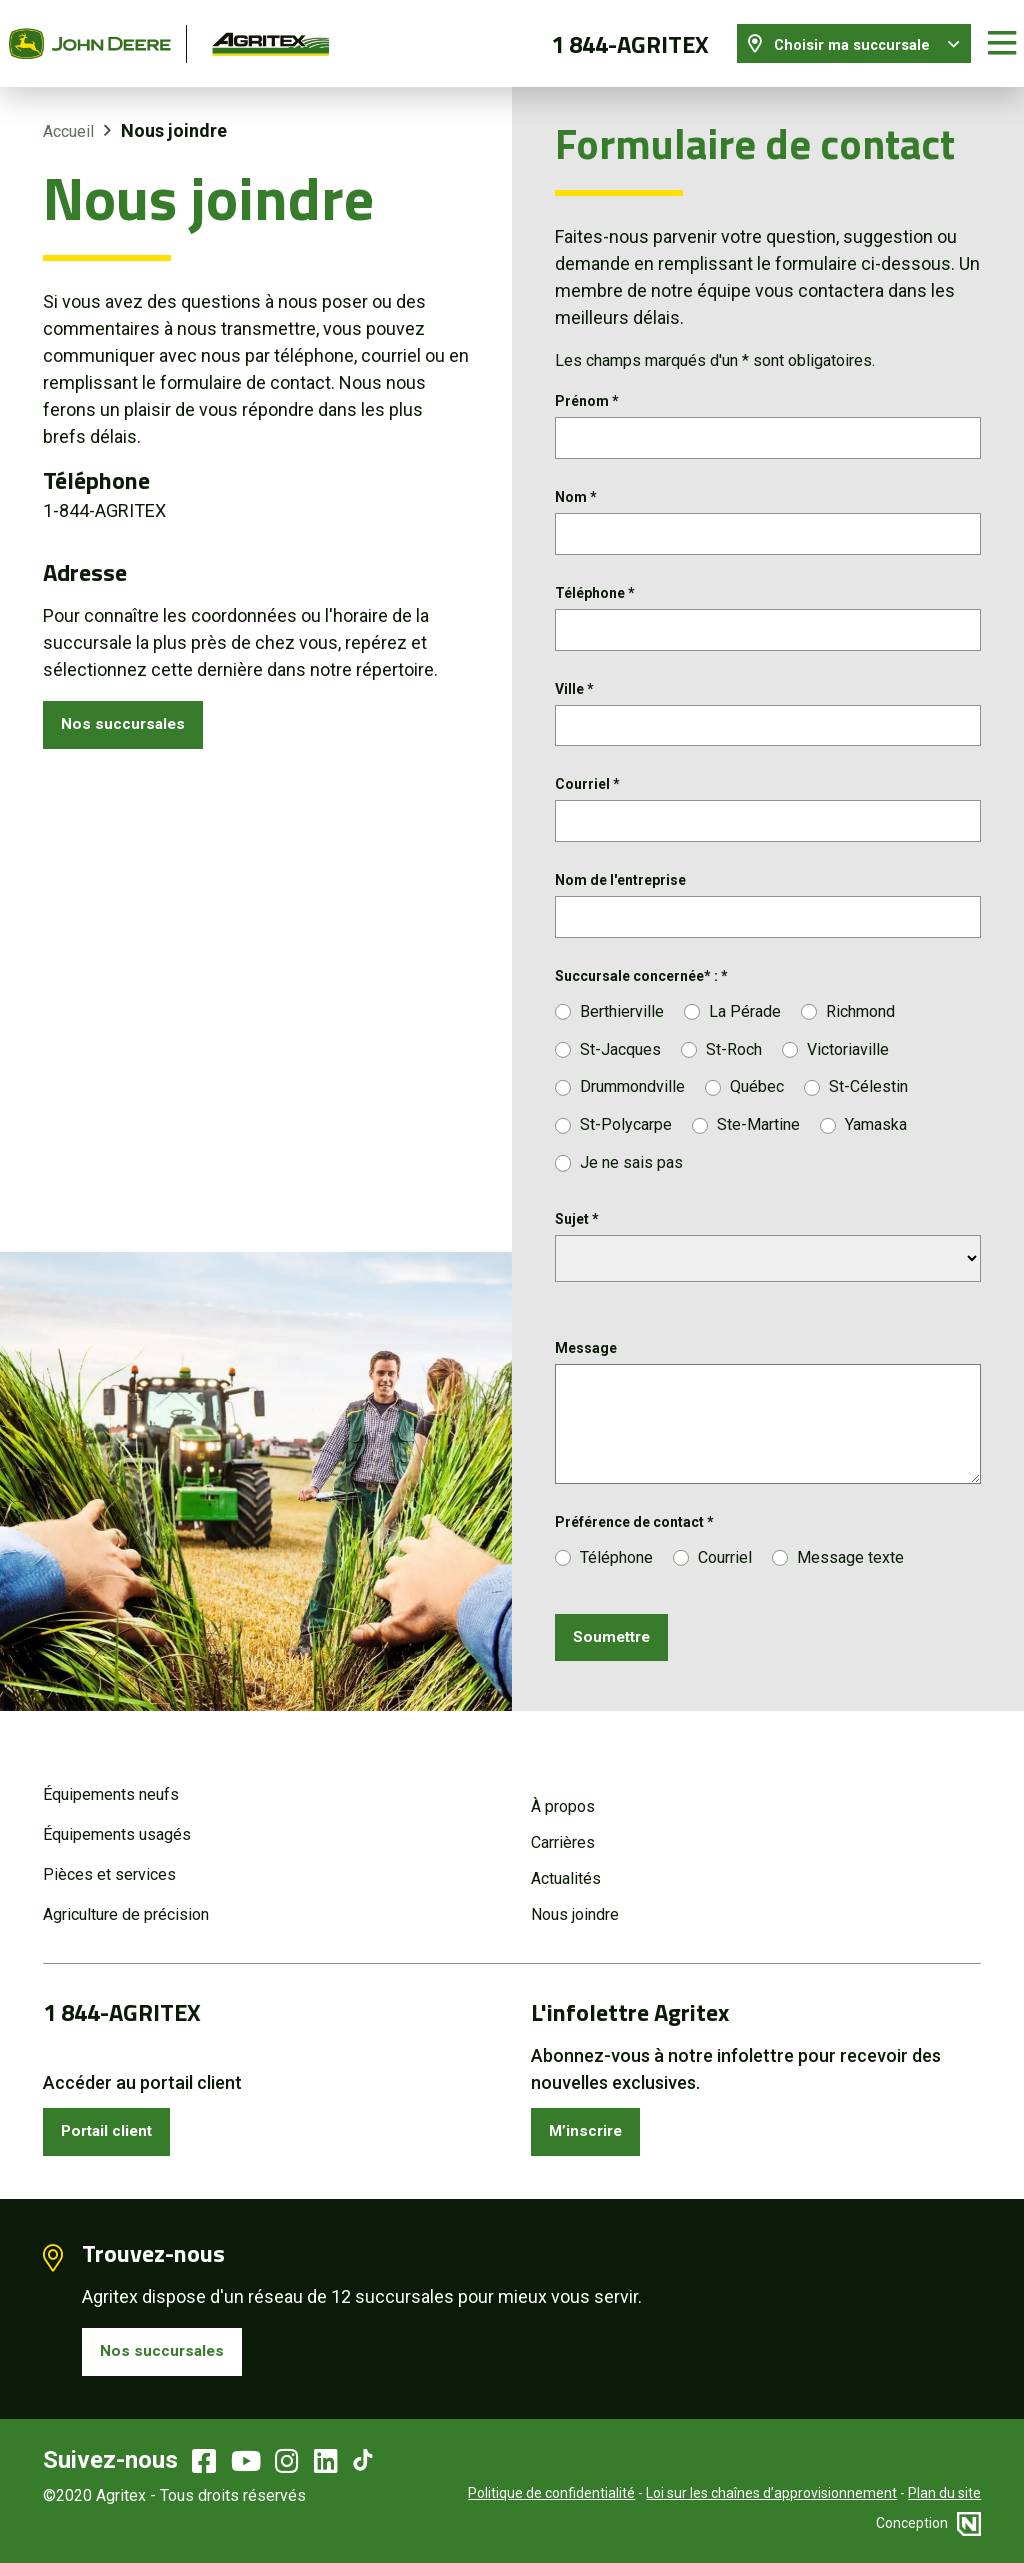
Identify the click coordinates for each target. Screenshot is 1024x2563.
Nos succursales (131, 712)
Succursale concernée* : (641, 987)
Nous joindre (575, 1902)
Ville (574, 687)
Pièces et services (109, 1862)
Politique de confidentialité (551, 2493)
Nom (576, 487)
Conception (928, 2523)
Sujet (577, 1230)
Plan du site (944, 2493)
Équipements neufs (111, 1782)
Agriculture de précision (126, 1902)
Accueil (68, 116)
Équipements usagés (117, 1822)
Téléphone (595, 587)
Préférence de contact (634, 1533)
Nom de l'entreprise (620, 887)
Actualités (566, 1866)
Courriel (587, 787)
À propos (563, 1794)
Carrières (563, 1830)
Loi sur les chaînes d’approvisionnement (771, 2493)
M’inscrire (592, 2122)
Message (586, 1359)
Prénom (587, 387)
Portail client (116, 2122)
